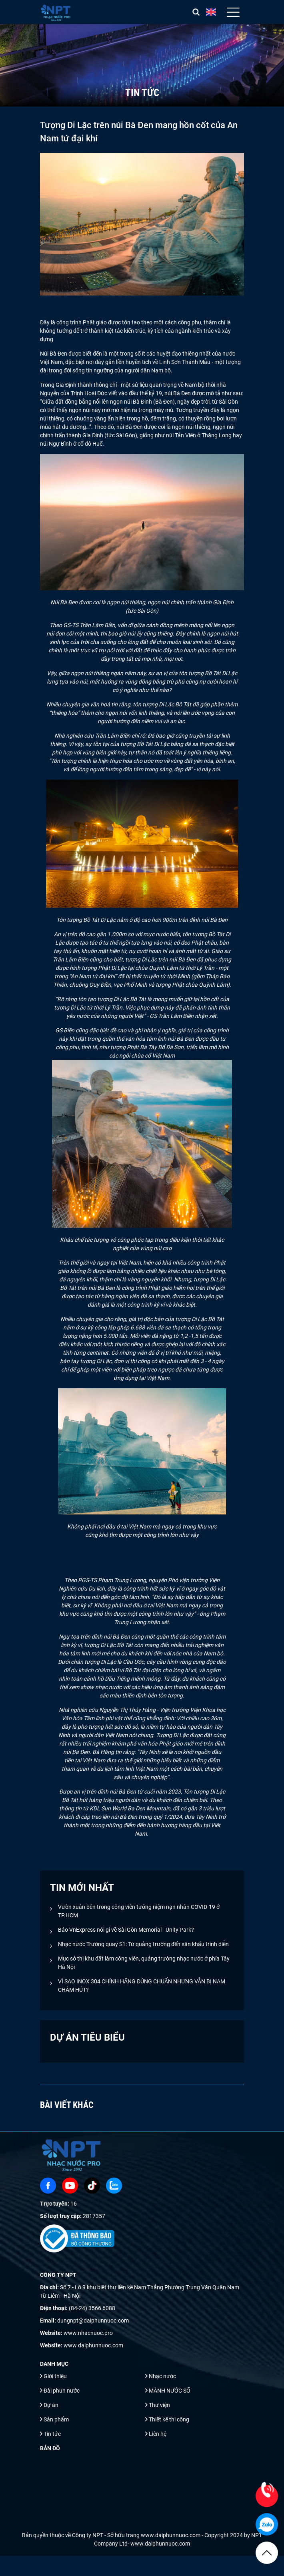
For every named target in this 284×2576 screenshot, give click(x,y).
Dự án (51, 2405)
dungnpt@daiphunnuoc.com (93, 2320)
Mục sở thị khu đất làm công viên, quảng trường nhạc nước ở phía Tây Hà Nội (144, 1962)
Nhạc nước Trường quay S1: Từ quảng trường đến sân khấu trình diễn (143, 1944)
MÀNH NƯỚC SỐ (169, 2390)
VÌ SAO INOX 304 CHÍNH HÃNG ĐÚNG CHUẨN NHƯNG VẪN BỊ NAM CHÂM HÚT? (141, 1985)
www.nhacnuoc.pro (88, 2333)
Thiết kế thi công (169, 2419)
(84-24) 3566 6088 (92, 2308)
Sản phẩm (56, 2419)
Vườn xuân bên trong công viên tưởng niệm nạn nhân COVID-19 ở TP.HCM (139, 1911)
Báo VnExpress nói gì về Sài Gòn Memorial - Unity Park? (126, 1929)
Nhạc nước (162, 2376)
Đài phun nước (62, 2390)
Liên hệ (157, 2434)
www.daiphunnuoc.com (93, 2345)
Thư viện (159, 2405)
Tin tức (52, 2434)
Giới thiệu (55, 2376)
